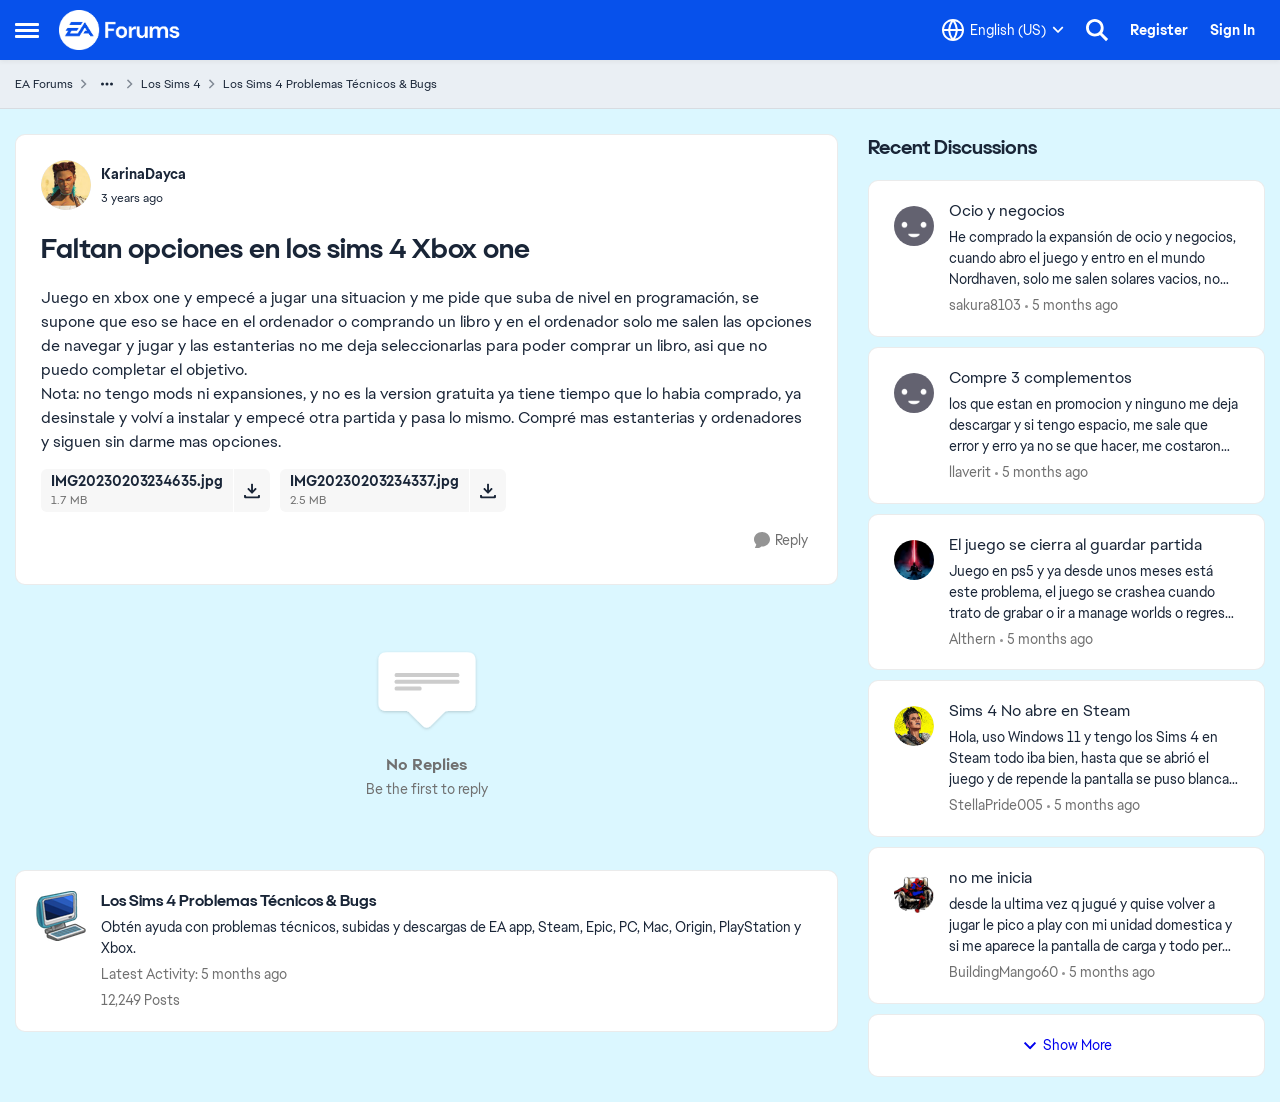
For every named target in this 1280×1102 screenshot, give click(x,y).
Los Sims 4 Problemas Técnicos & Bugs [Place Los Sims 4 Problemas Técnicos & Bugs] (330, 84)
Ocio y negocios (1007, 211)
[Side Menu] (27, 30)
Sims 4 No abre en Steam (1039, 711)
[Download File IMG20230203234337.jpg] (487, 490)
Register (1159, 30)
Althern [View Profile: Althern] (972, 638)
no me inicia (990, 878)
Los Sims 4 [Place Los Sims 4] (171, 84)
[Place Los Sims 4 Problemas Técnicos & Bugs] (459, 901)
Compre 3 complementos (1040, 378)
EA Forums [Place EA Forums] (44, 84)
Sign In (1232, 30)
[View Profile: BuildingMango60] (914, 893)
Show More (1067, 1045)
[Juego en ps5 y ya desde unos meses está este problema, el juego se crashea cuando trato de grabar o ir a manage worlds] (1094, 591)
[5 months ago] (1071, 305)
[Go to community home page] (120, 30)
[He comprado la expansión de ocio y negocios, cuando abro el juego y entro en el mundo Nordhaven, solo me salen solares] (1094, 258)
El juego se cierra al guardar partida (1075, 545)
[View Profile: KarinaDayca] (66, 185)
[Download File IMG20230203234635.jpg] (251, 490)
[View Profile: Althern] (914, 560)
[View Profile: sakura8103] (914, 226)
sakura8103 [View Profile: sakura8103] (985, 305)
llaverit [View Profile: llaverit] (970, 472)
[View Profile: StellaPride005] (914, 726)
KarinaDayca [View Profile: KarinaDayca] (143, 174)
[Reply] (781, 540)
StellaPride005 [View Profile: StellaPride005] (996, 805)
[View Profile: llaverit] (914, 393)
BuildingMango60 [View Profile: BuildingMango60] (1003, 972)
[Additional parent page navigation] (107, 84)
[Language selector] (1003, 30)
